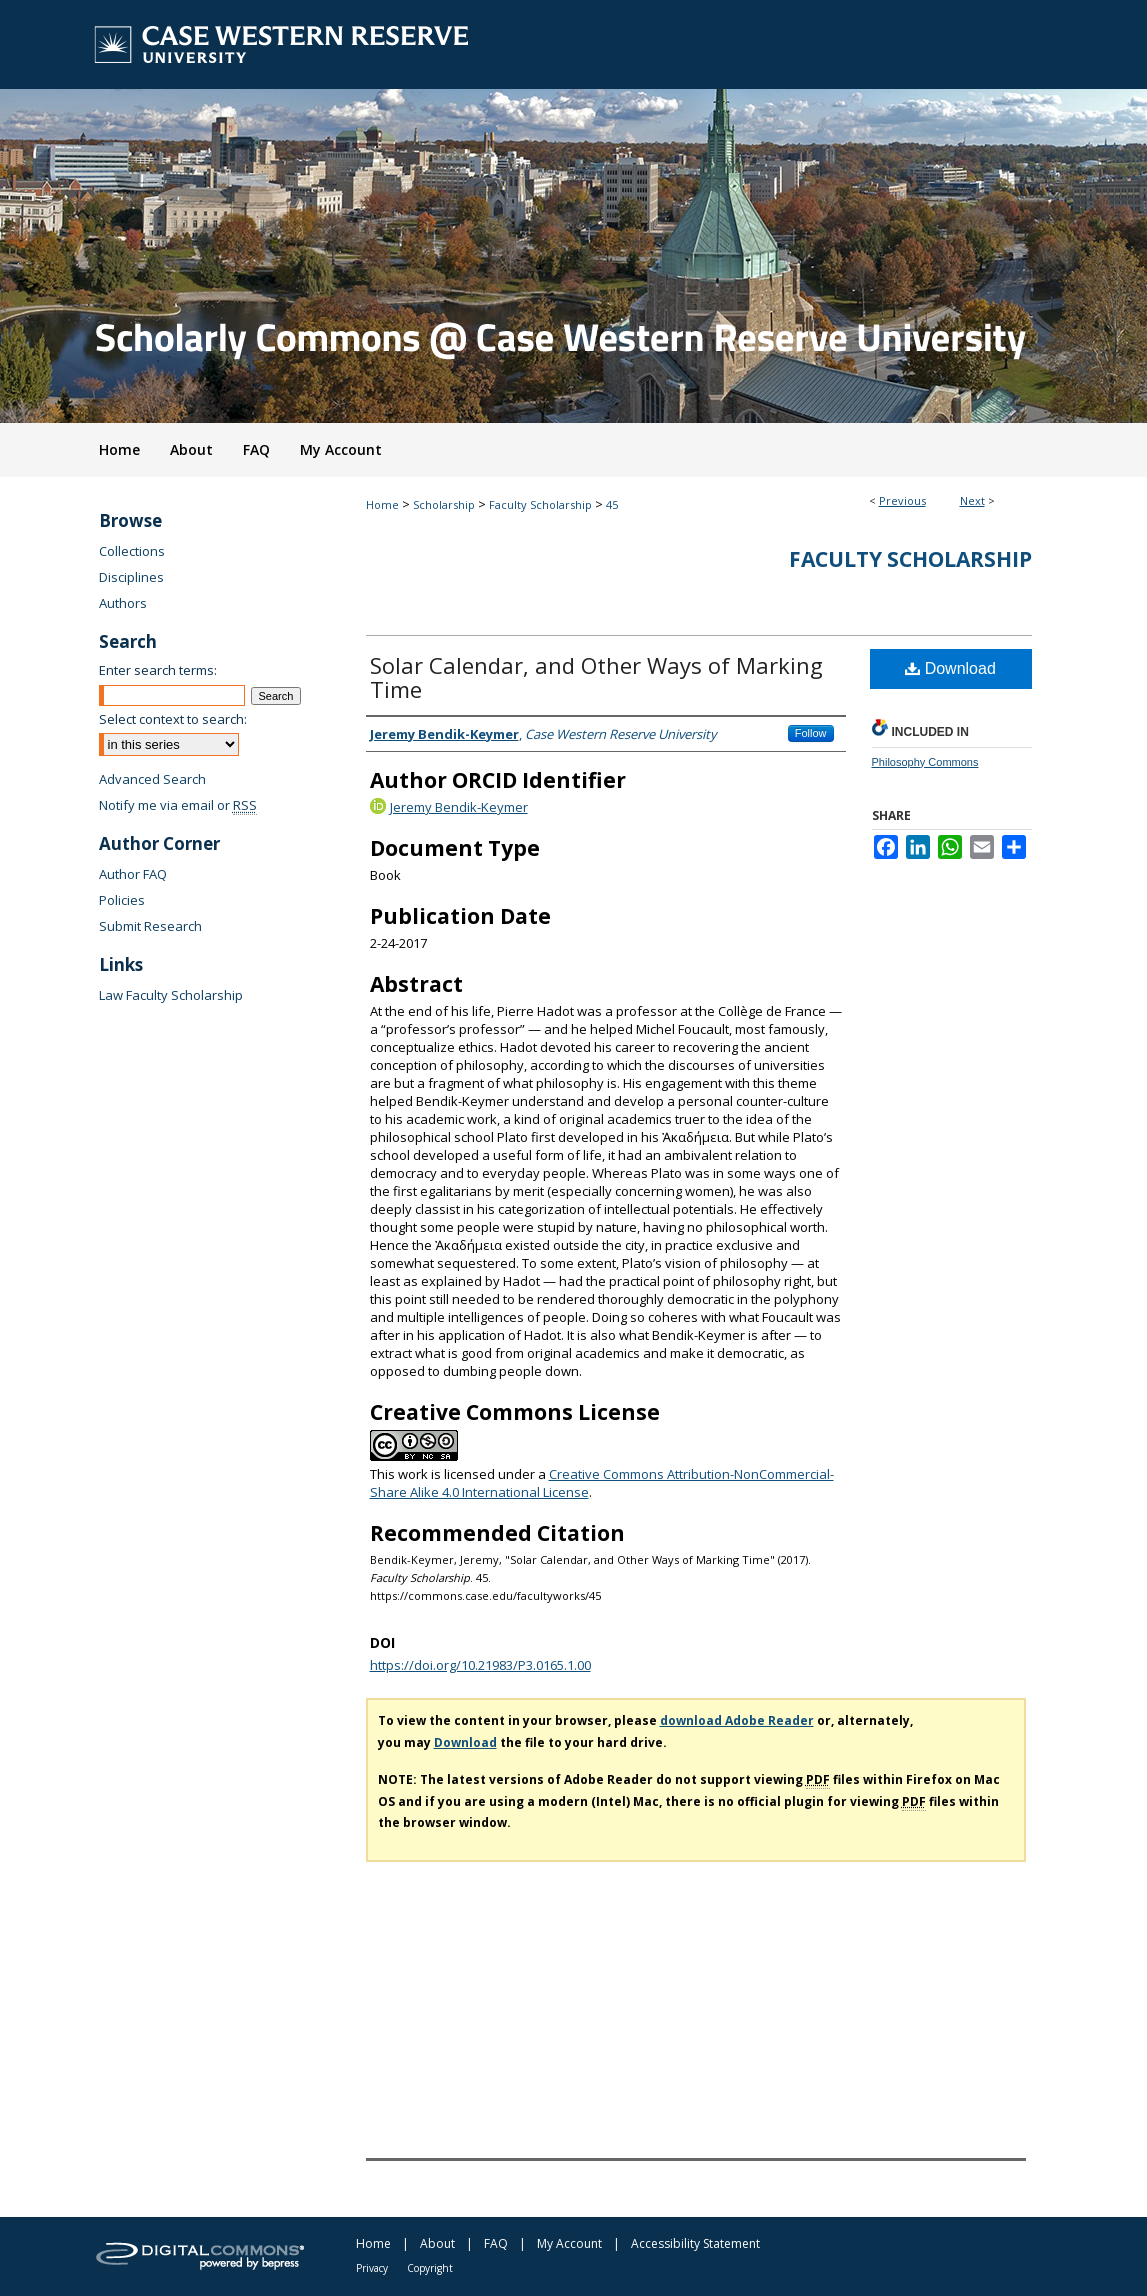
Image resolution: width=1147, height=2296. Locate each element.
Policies (122, 900)
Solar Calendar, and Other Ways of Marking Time (596, 677)
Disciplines (131, 577)
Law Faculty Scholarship (171, 995)
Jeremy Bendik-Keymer (459, 807)
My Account (569, 2243)
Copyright (430, 2268)
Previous (902, 500)
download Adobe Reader (737, 1720)
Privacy (372, 2268)
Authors (123, 603)
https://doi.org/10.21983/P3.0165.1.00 (480, 1665)
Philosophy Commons (925, 762)
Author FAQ (133, 874)
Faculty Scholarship (540, 504)
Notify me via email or (178, 805)
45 (612, 504)
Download (950, 668)
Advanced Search (152, 779)
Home (382, 504)
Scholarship (444, 504)
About (437, 2243)
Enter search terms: (158, 670)
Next (972, 500)
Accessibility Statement (695, 2243)
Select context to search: (173, 719)
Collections (132, 551)
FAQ (496, 2243)
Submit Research (150, 926)
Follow (811, 733)
